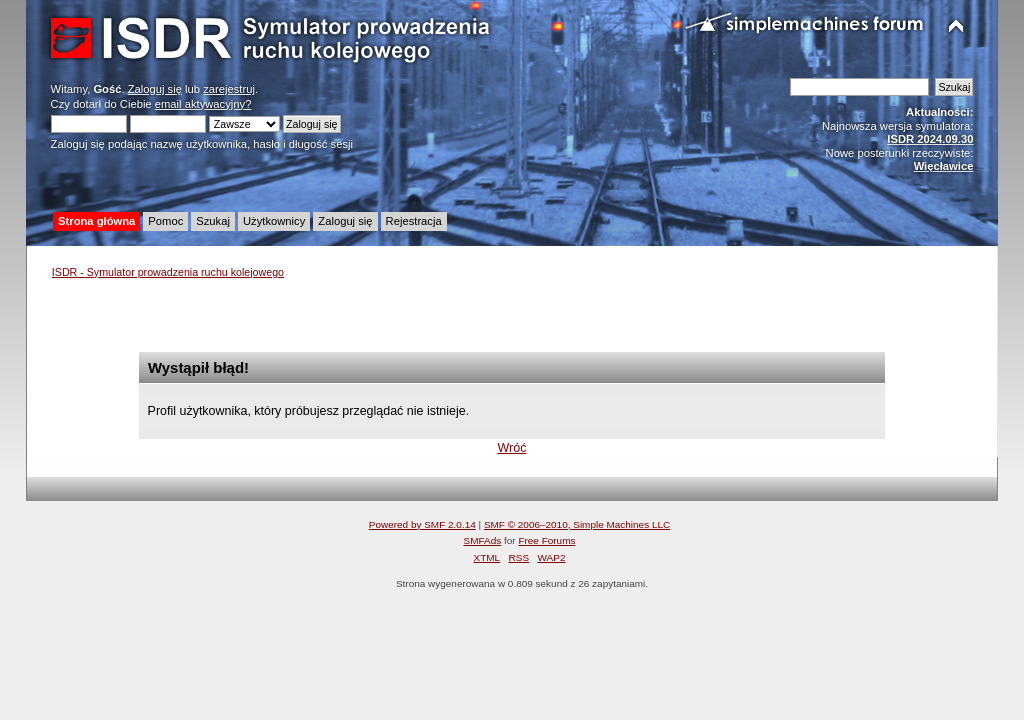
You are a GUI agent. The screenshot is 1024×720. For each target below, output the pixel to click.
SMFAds (483, 540)
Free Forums (546, 540)
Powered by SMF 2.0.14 (422, 524)
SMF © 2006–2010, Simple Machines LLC (577, 524)
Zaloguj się (155, 89)
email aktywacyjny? (203, 104)
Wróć (512, 448)
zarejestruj (229, 89)
